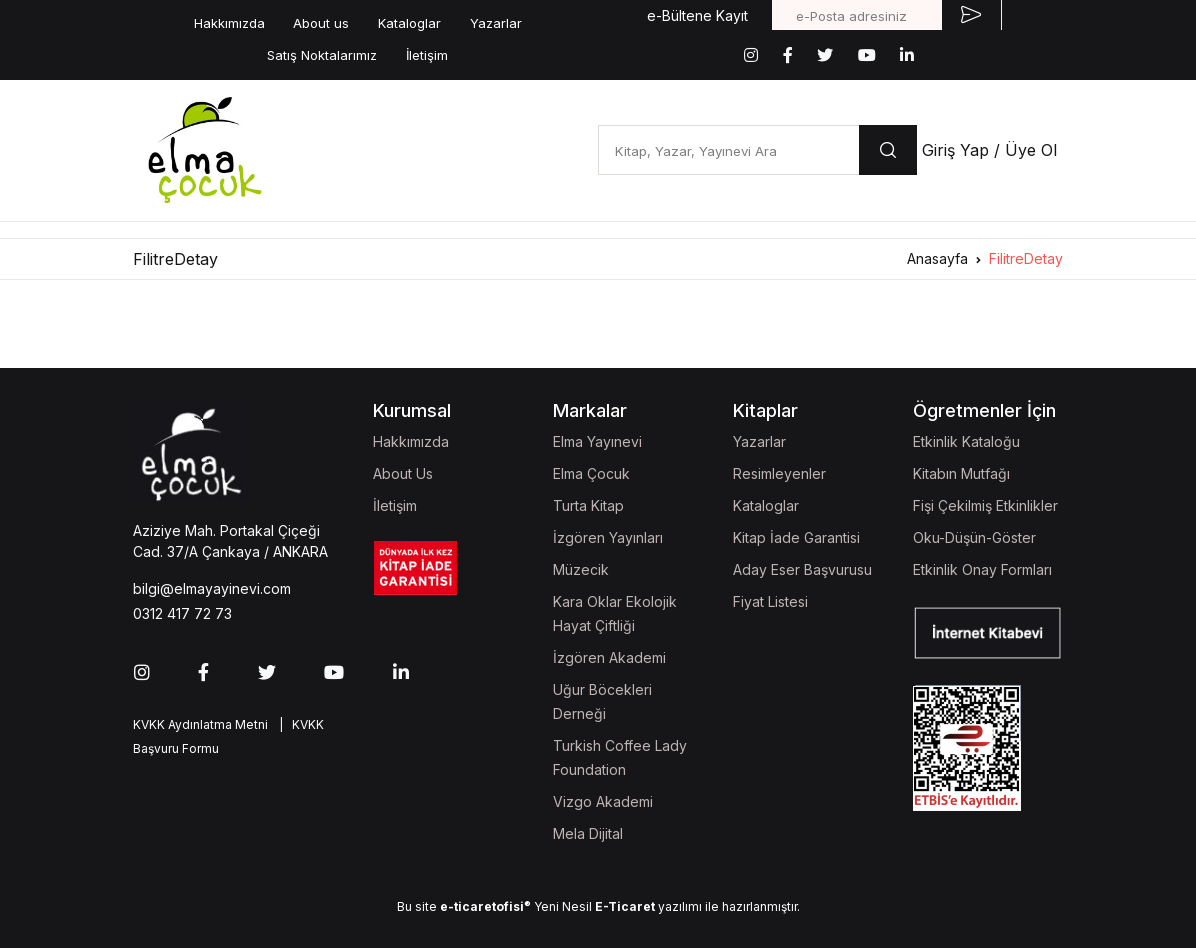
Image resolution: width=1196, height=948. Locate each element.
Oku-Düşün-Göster (974, 537)
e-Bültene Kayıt (697, 15)
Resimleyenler (779, 473)
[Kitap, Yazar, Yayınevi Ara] (728, 150)
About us (321, 23)
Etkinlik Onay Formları (982, 569)
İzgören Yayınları (608, 537)
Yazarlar (496, 23)
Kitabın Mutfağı (961, 473)
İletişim (427, 55)
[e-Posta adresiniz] (857, 15)
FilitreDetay (1026, 258)
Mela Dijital (588, 833)
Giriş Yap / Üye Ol (989, 150)
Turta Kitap (588, 505)
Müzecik (581, 569)
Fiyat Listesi (770, 601)
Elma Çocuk (591, 473)
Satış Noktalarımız (322, 55)
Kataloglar (409, 23)
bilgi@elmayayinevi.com (212, 588)
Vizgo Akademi (603, 801)
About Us (403, 473)
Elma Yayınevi (597, 441)
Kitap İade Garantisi (796, 537)
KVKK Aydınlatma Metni (200, 724)
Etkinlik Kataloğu (966, 441)
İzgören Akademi (609, 657)
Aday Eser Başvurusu (802, 569)
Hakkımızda (229, 23)
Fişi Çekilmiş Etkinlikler (985, 505)
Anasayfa (937, 258)
